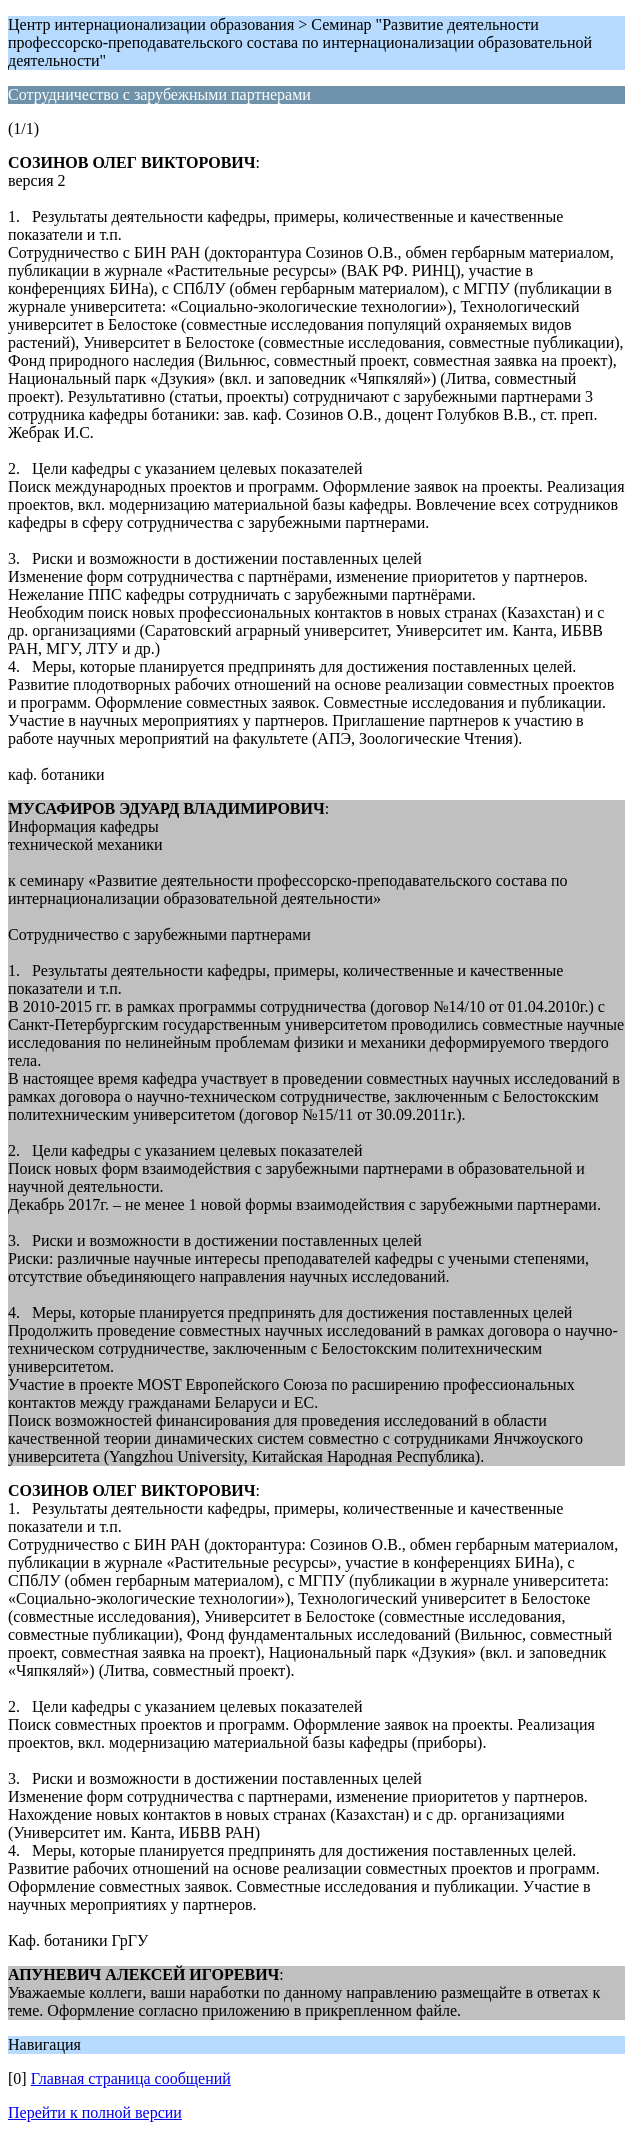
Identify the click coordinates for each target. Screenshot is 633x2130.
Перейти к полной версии (95, 2112)
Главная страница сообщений (131, 2078)
